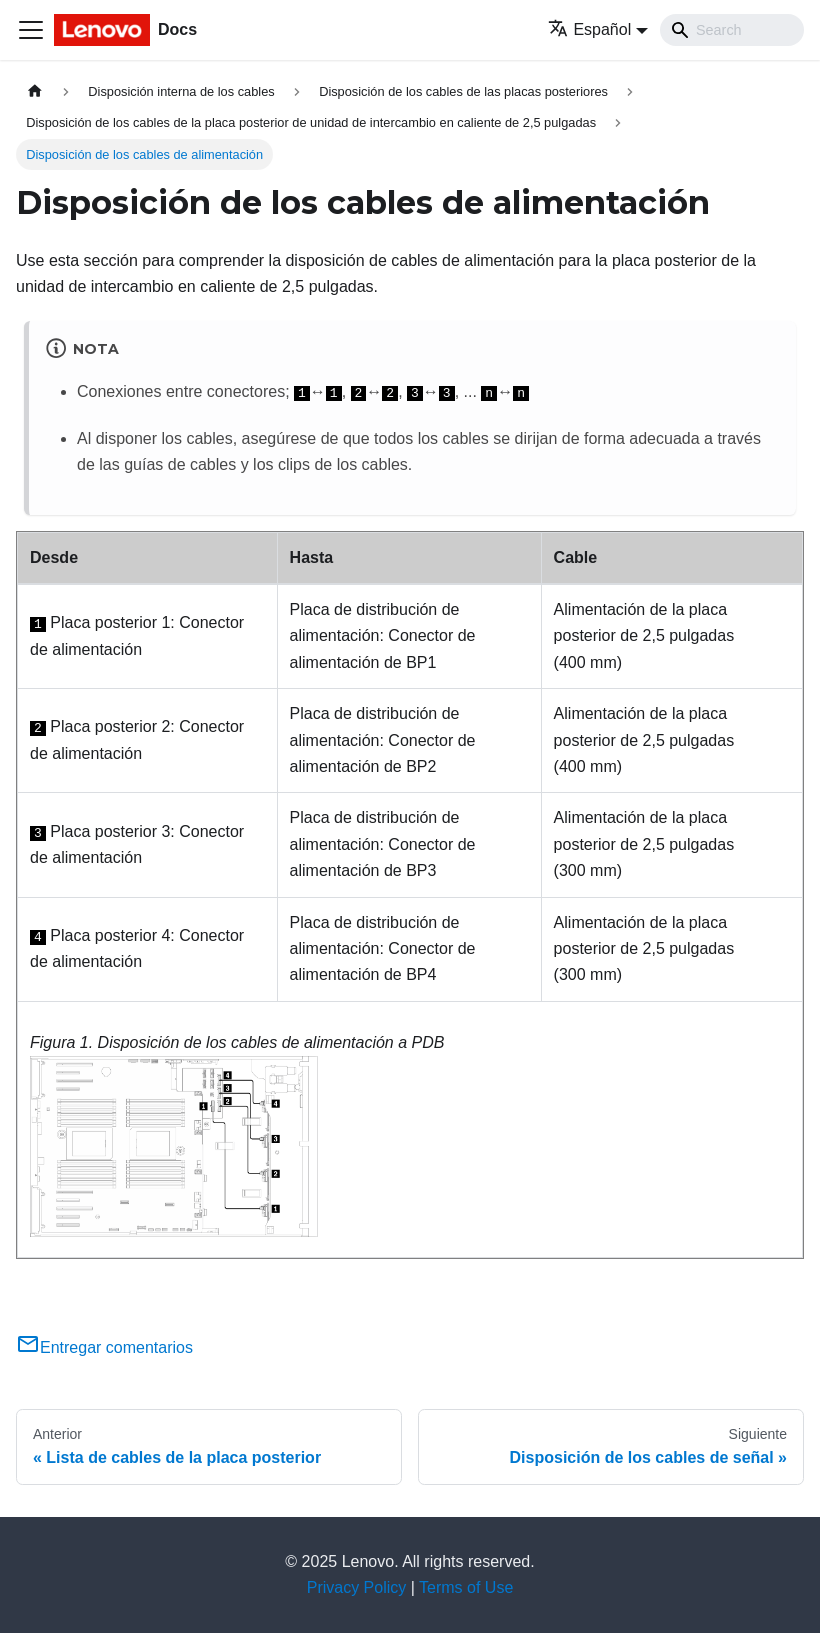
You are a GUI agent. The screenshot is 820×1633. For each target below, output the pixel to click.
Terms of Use (466, 1587)
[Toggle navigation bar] (31, 30)
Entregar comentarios (104, 1347)
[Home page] (35, 91)
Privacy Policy (357, 1587)
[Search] (732, 30)
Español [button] (589, 29)
